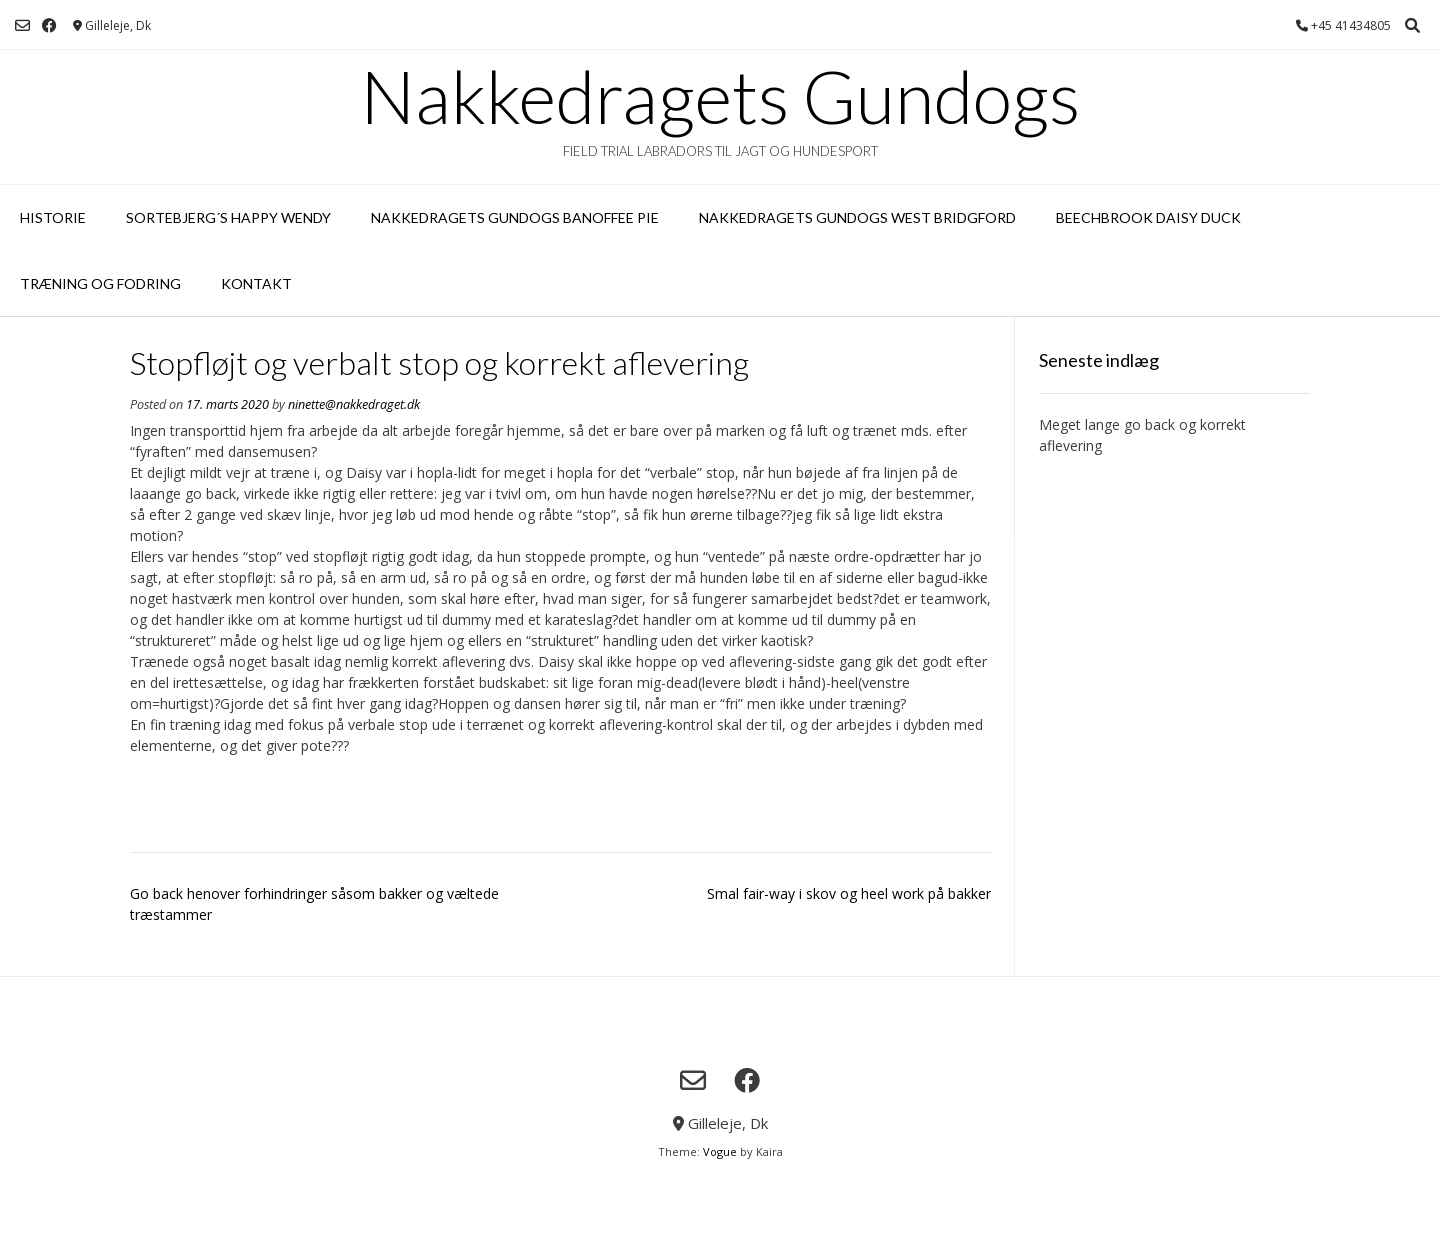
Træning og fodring (100, 283)
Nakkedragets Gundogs (720, 96)
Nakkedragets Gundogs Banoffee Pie (515, 217)
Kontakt (256, 283)
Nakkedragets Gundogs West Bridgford (857, 217)
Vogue (720, 1151)
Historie (53, 217)
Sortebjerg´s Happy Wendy (228, 217)
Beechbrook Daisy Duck (1148, 217)
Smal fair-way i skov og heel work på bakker (849, 893)
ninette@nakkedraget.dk (354, 404)
